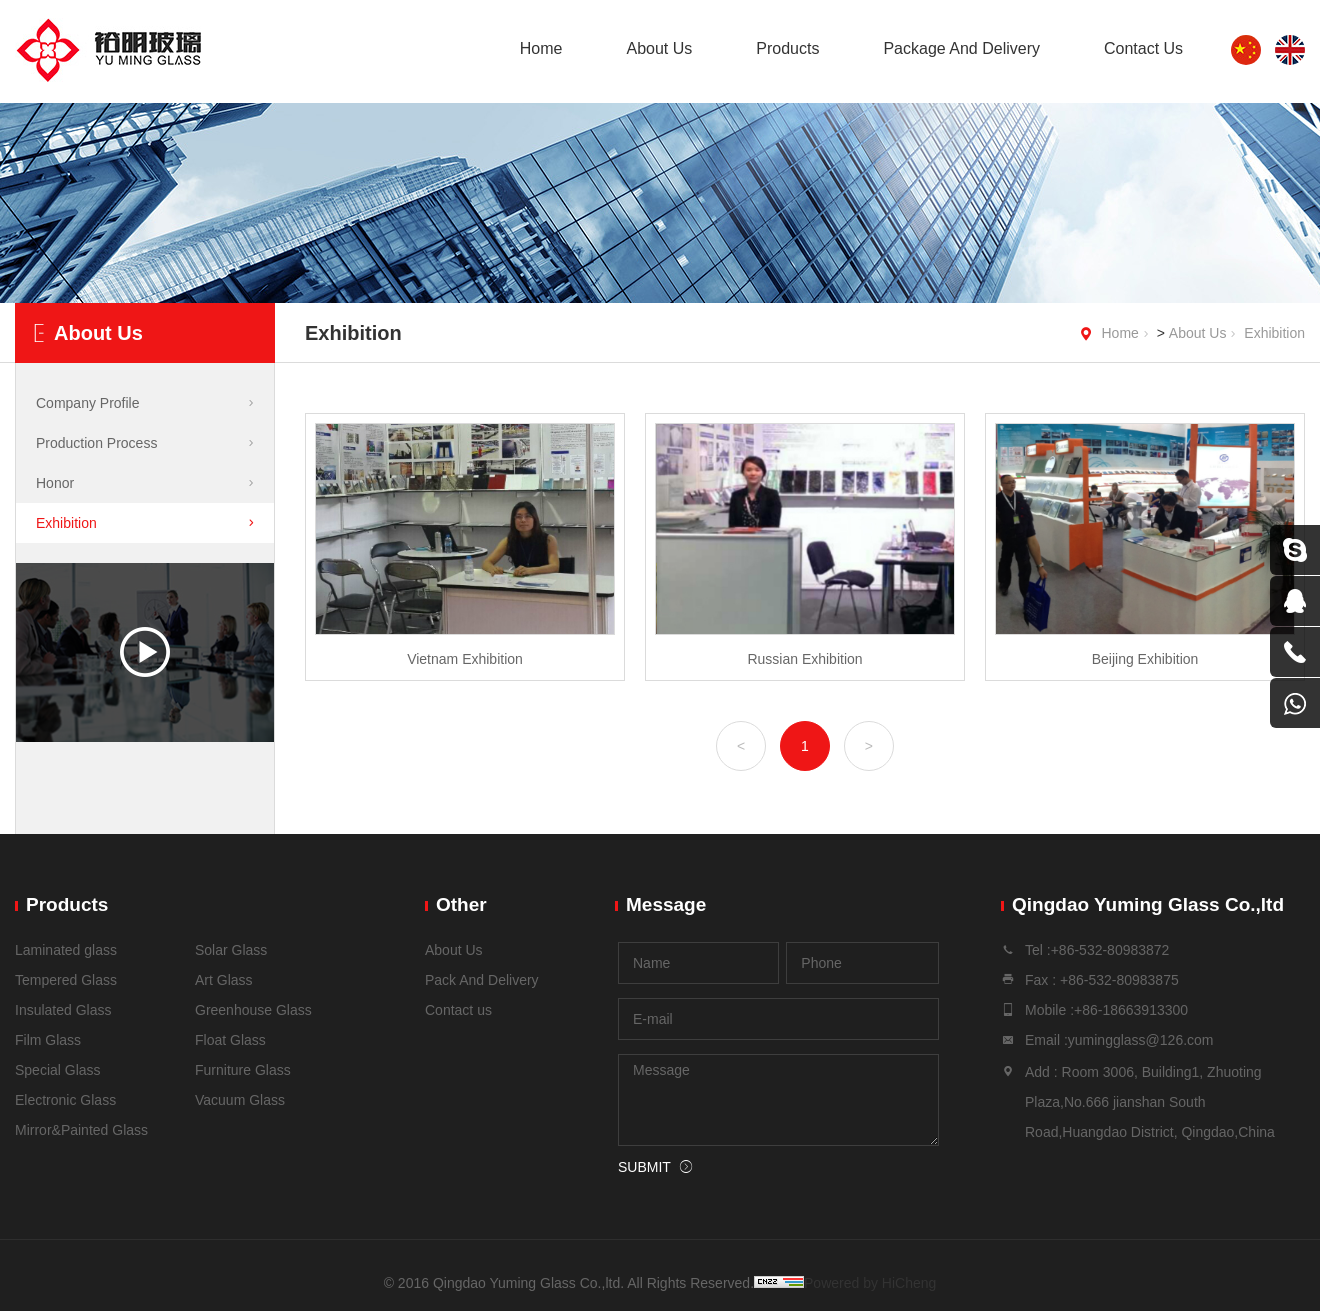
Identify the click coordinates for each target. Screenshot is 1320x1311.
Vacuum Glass (240, 1100)
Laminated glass (66, 950)
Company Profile (88, 403)
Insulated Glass (63, 1010)
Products (787, 48)
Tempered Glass (66, 980)
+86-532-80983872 (1110, 950)
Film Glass (48, 1040)
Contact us (458, 1010)
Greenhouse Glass (253, 1010)
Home (541, 48)
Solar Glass (231, 950)
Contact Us (1143, 48)
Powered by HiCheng (870, 1283)
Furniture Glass (243, 1070)
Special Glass (58, 1070)
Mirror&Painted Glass (81, 1130)
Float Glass (230, 1040)
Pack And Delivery (482, 980)
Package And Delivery (961, 48)
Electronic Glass (65, 1100)
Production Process (96, 443)
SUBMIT (644, 1167)
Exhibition (1274, 333)
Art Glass (224, 980)
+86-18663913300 (1131, 1010)
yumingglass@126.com (1141, 1040)
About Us (659, 48)
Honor (55, 483)
